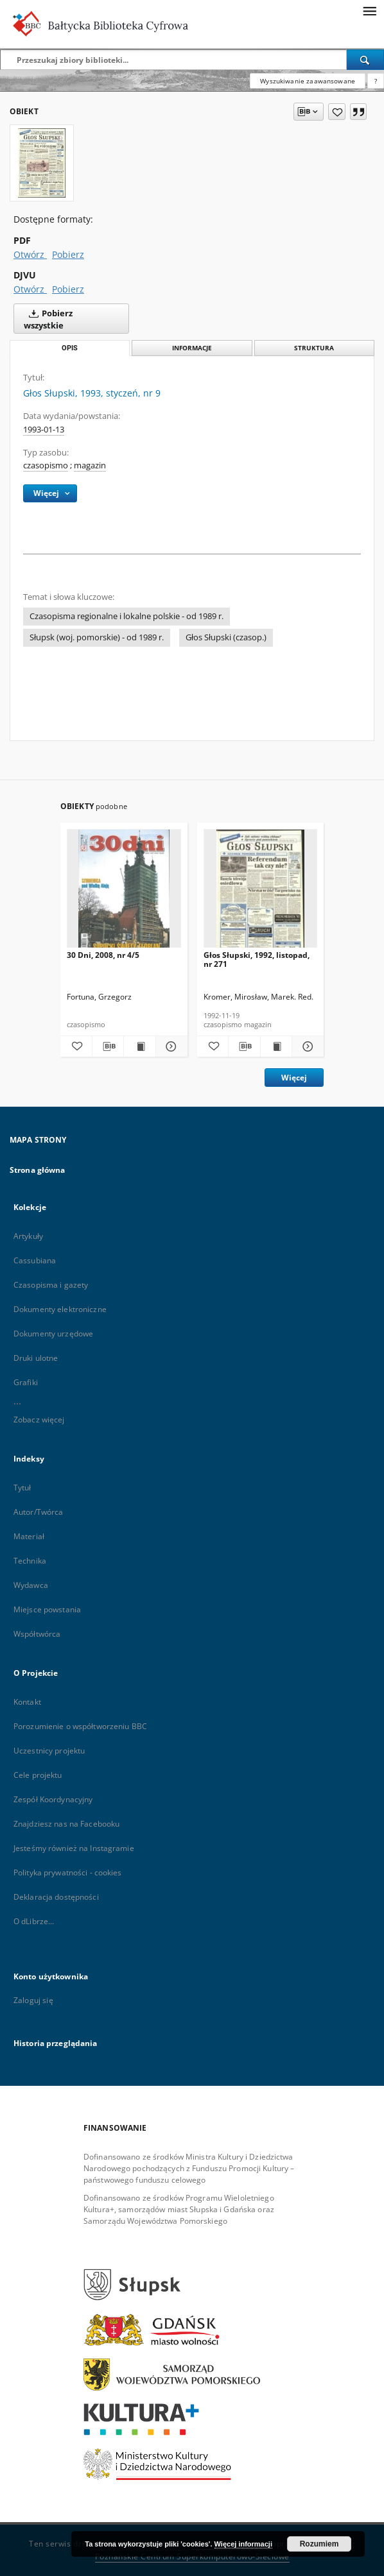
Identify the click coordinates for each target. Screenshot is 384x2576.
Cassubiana (34, 1260)
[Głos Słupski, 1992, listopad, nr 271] (260, 892)
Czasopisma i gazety (50, 1284)
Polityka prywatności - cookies (67, 1872)
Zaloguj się (33, 2000)
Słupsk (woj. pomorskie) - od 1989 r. (97, 637)
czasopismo (45, 465)
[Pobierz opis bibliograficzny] (108, 1046)
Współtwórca (36, 1633)
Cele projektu (37, 1775)
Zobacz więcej (39, 1419)
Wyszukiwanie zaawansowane (307, 80)
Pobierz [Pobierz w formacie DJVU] (68, 289)
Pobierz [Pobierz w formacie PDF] (68, 254)
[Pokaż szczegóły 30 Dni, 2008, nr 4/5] (170, 1046)
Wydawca (30, 1585)
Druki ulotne (35, 1357)
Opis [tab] (70, 348)
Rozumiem (319, 2543)
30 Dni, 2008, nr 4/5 (103, 955)
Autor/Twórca (38, 1511)
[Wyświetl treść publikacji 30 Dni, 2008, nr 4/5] (139, 1046)
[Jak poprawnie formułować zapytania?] (375, 81)
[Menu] (369, 10)
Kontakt (27, 1701)
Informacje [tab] (192, 348)
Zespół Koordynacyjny (52, 1799)
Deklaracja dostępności (56, 1896)
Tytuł (22, 1487)
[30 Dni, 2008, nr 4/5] (123, 892)
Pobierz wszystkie (48, 318)
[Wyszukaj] (365, 59)
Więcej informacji (243, 2544)
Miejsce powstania (47, 1609)
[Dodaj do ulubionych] (336, 111)
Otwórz (30, 254)
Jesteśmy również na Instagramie (73, 1848)
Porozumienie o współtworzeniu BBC (80, 1726)
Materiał (28, 1536)
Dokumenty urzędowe (53, 1333)
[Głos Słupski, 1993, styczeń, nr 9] (41, 163)
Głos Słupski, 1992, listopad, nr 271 (257, 959)
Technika (29, 1560)
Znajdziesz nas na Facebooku (66, 1823)
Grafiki (25, 1382)
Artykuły (28, 1236)
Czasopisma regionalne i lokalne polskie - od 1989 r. (126, 616)
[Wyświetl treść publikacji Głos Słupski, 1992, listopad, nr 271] (276, 1046)
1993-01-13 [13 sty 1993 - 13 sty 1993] (43, 429)
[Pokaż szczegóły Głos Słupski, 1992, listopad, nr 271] (306, 1046)
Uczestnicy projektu (49, 1750)
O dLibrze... (33, 1921)
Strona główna (37, 1169)
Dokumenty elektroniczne (60, 1309)
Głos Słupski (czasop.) (226, 637)
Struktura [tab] (314, 348)
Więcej (294, 1077)
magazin (90, 465)
